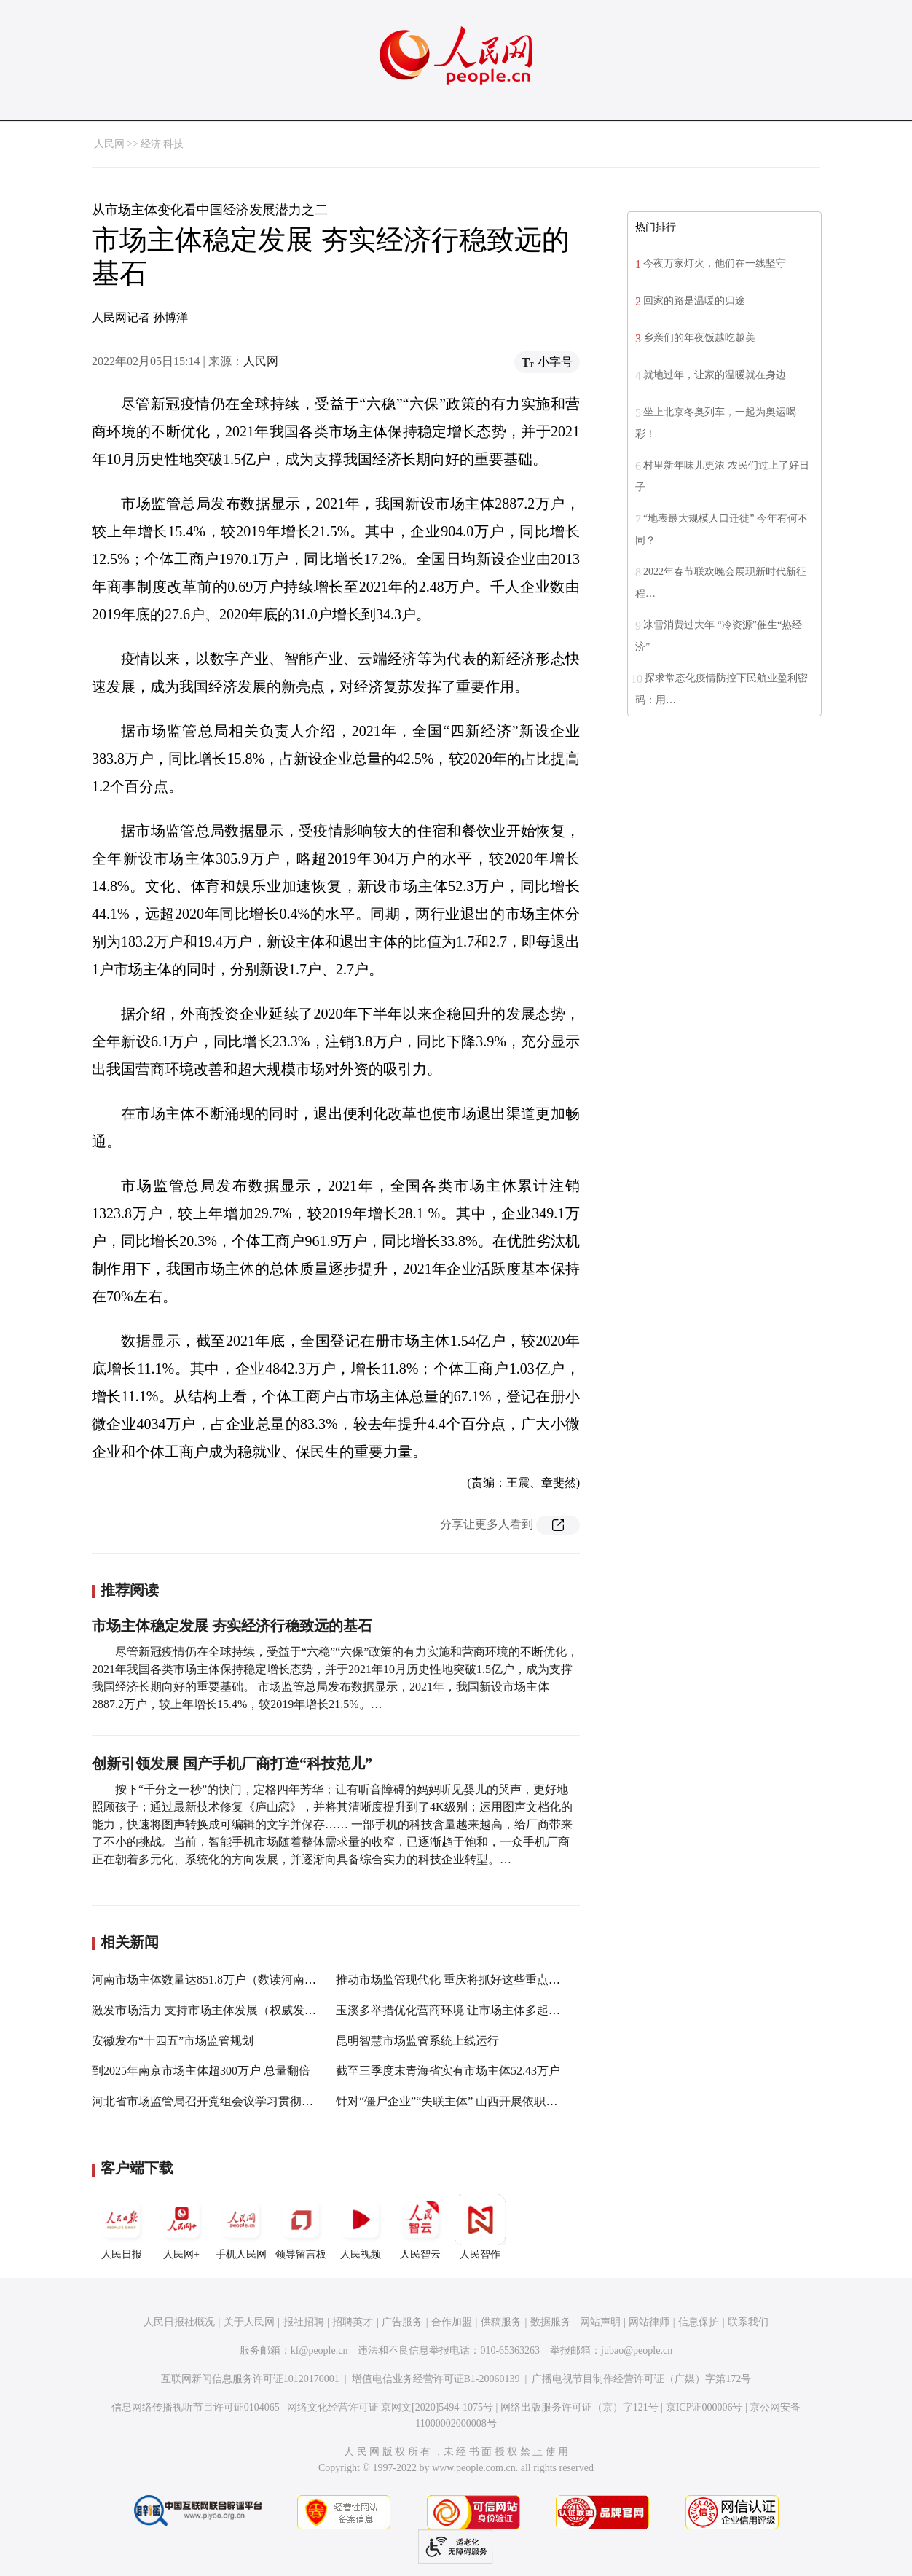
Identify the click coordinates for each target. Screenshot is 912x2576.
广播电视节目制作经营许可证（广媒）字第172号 (641, 2378)
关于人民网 (249, 2322)
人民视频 (360, 2227)
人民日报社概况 (179, 2322)
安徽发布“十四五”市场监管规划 (172, 2041)
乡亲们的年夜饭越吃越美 (699, 337)
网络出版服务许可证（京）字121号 (579, 2407)
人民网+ (181, 2227)
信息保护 (698, 2322)
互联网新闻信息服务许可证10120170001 (250, 2378)
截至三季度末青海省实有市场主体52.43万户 (448, 2070)
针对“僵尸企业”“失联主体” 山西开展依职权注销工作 (470, 2101)
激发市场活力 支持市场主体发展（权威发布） (210, 2010)
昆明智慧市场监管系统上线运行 (417, 2041)
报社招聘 (303, 2322)
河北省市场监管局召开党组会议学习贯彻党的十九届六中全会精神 (261, 2101)
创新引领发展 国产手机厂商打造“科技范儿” (232, 1763)
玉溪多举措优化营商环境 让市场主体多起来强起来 (465, 2010)
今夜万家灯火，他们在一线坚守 (714, 263)
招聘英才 (352, 2322)
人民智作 (480, 2227)
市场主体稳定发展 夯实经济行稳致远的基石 (232, 1626)
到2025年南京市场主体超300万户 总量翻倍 (201, 2070)
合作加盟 (451, 2322)
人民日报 (121, 2227)
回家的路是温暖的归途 (694, 300)
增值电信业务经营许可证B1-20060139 (436, 2378)
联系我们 (748, 2322)
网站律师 (649, 2322)
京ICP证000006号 (704, 2407)
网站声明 (600, 2322)
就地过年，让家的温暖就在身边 (714, 374)
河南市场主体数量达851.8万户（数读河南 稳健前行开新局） (246, 1979)
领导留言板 (300, 2227)
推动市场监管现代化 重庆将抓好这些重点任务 (454, 1979)
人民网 (109, 143)
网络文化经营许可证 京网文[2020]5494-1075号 (390, 2407)
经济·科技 (162, 143)
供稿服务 (501, 2322)
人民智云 (420, 2227)
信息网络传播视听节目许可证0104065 (195, 2407)
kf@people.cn (319, 2350)
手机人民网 (241, 2227)
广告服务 (402, 2322)
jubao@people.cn (636, 2350)
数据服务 (550, 2322)
